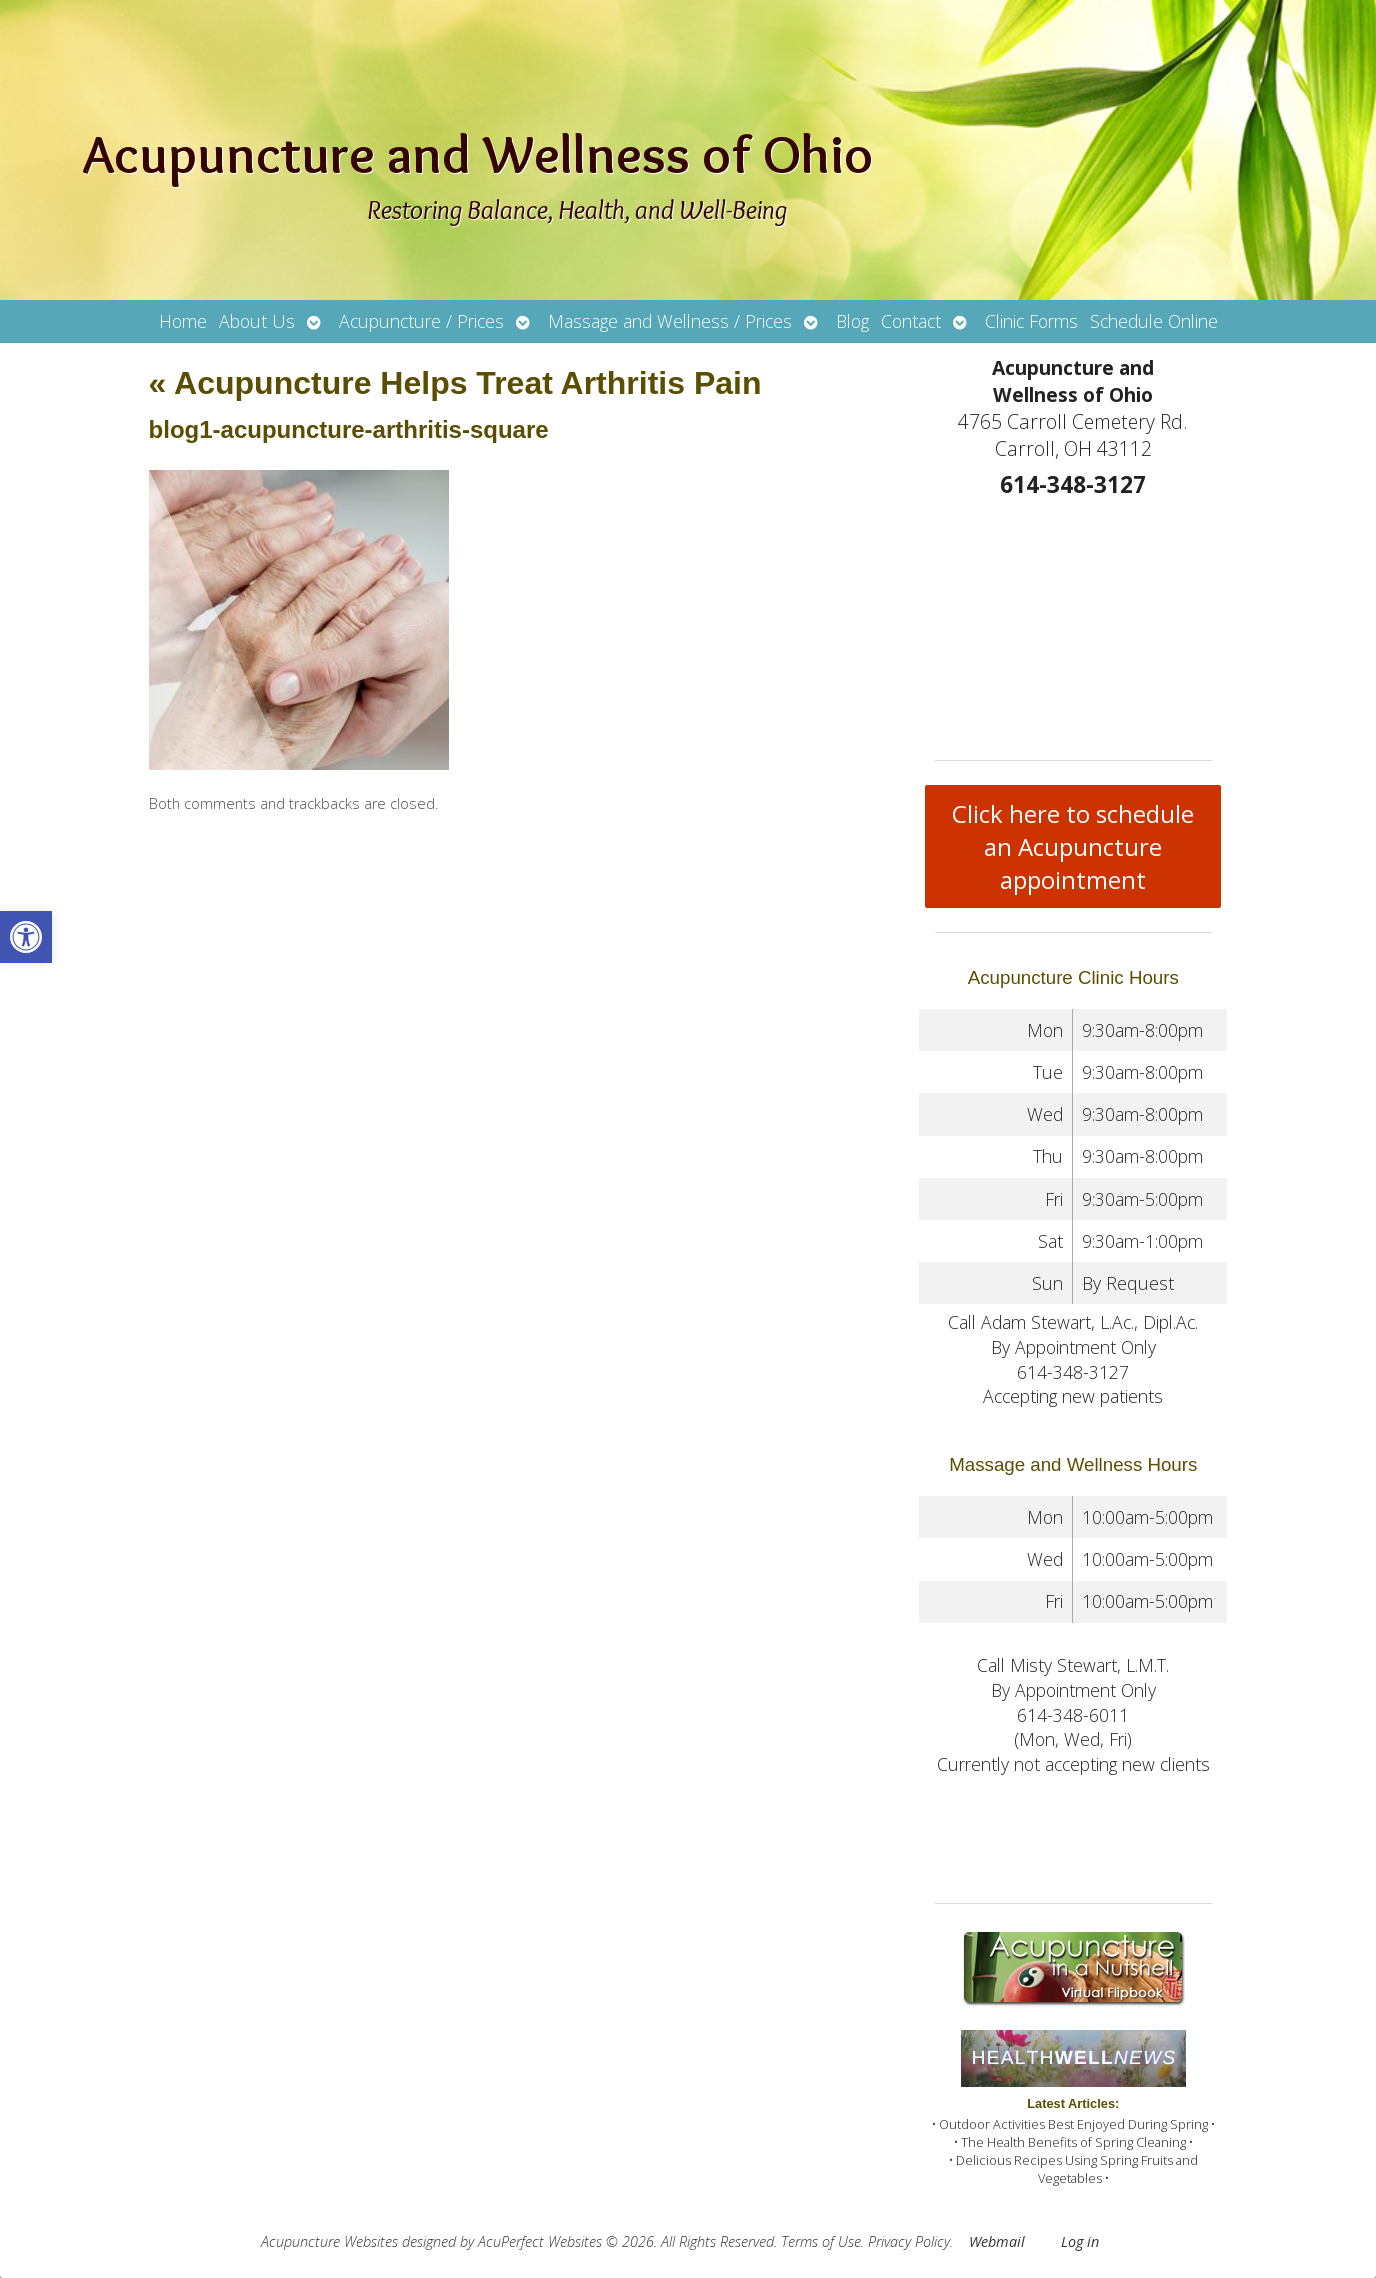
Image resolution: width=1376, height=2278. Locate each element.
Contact (911, 321)
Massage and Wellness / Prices (670, 321)
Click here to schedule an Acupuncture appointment (1073, 846)
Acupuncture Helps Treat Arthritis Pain (455, 383)
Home (183, 321)
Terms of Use (821, 2241)
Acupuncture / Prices (421, 321)
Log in (1080, 2241)
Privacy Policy (909, 2241)
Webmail (997, 2241)
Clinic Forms (1031, 321)
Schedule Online (1154, 321)
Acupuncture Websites (329, 2241)
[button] (26, 937)
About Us (257, 321)
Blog (852, 321)
